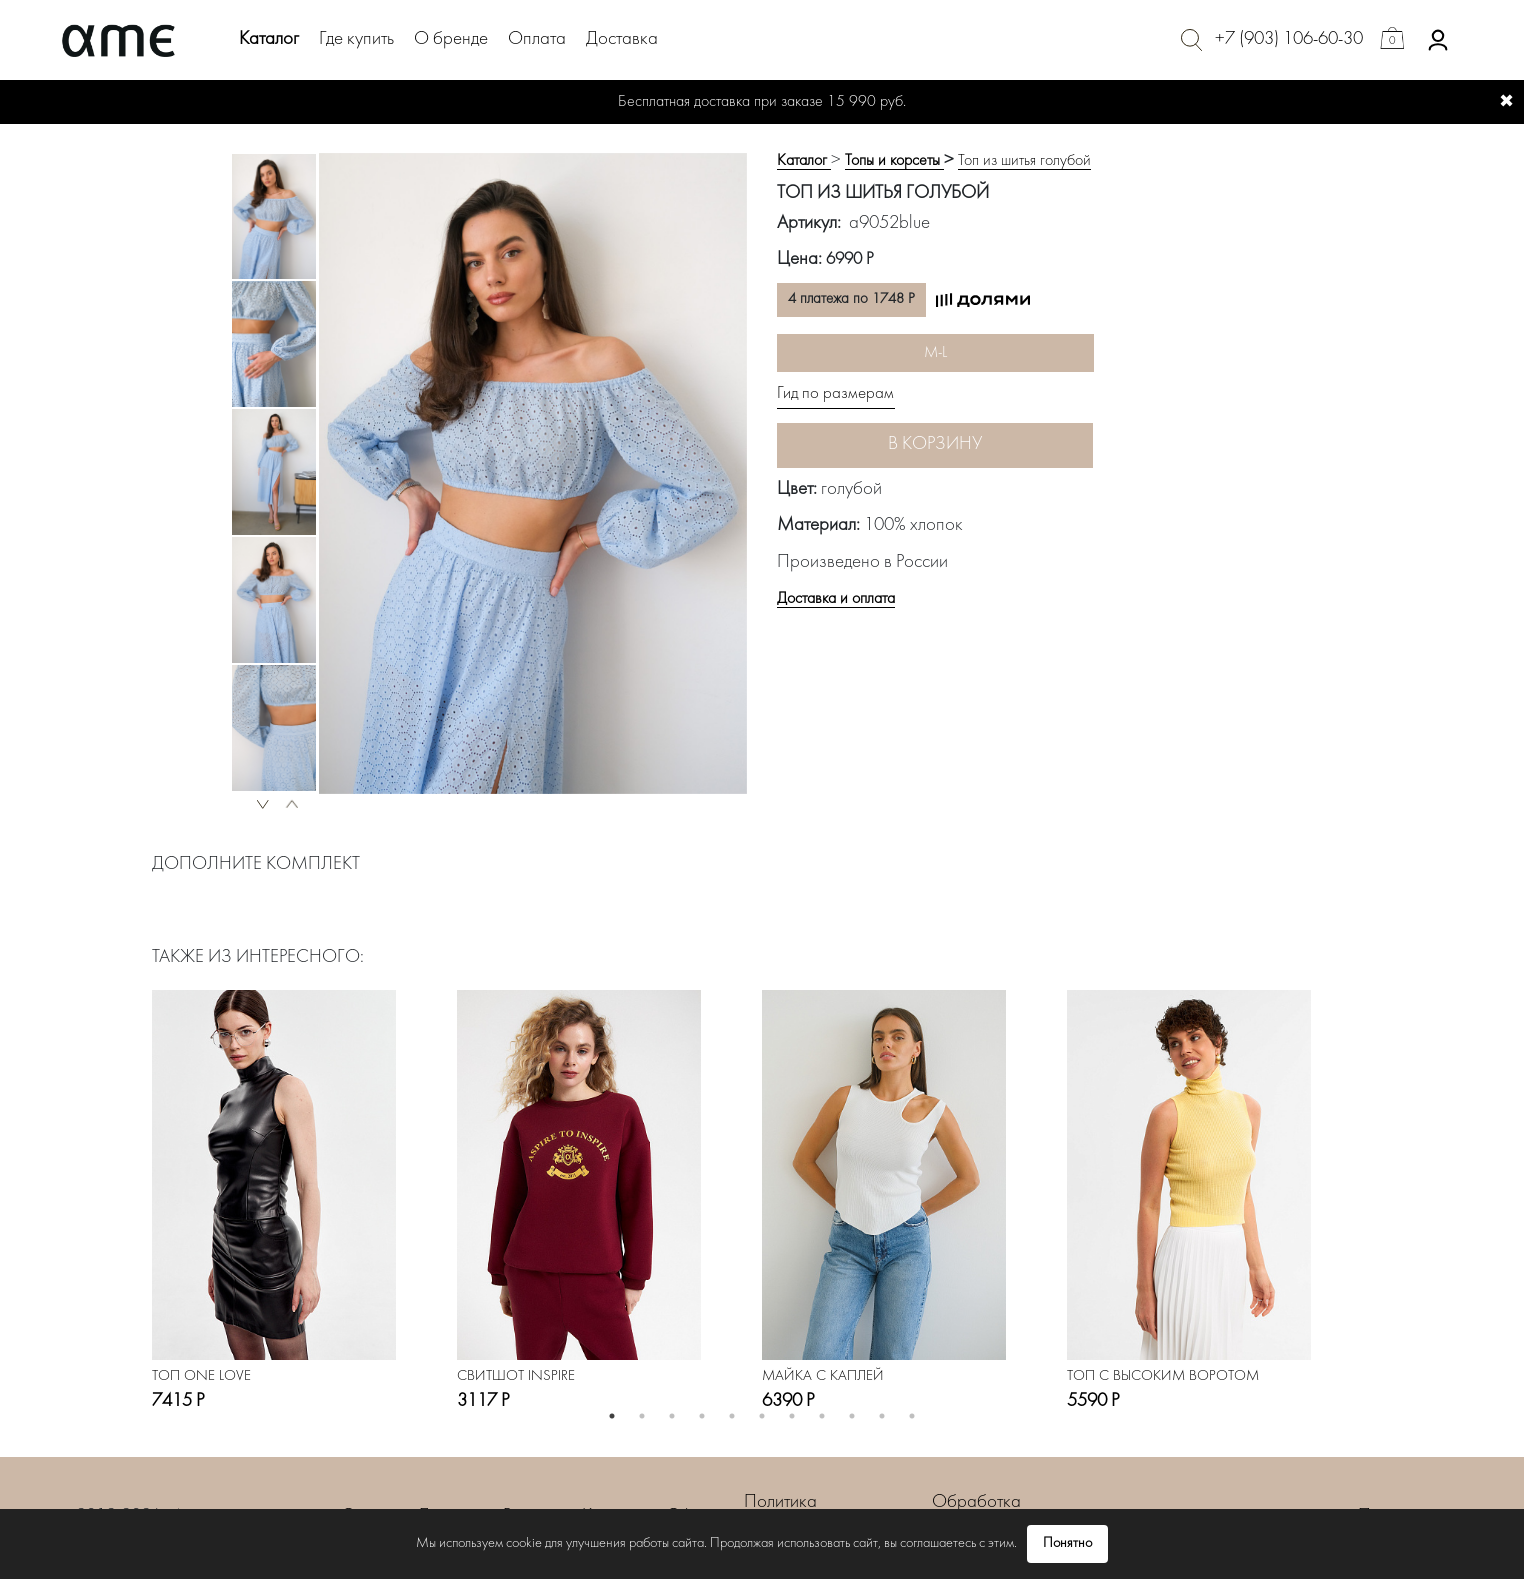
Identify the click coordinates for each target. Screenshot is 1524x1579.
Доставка (622, 39)
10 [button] (882, 1416)
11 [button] (912, 1416)
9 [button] (852, 1416)
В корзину (935, 444)
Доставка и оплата (836, 599)
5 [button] (732, 1416)
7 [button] (792, 1416)
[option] (274, 217)
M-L (935, 353)
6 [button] (762, 1416)
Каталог (269, 39)
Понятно (1067, 1543)
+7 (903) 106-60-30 (1289, 39)
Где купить (356, 39)
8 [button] (822, 1416)
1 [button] (612, 1416)
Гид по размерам (835, 394)
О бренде (451, 39)
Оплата (537, 39)
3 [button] (672, 1416)
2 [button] (642, 1416)
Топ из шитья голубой (1024, 161)
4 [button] (702, 1416)
